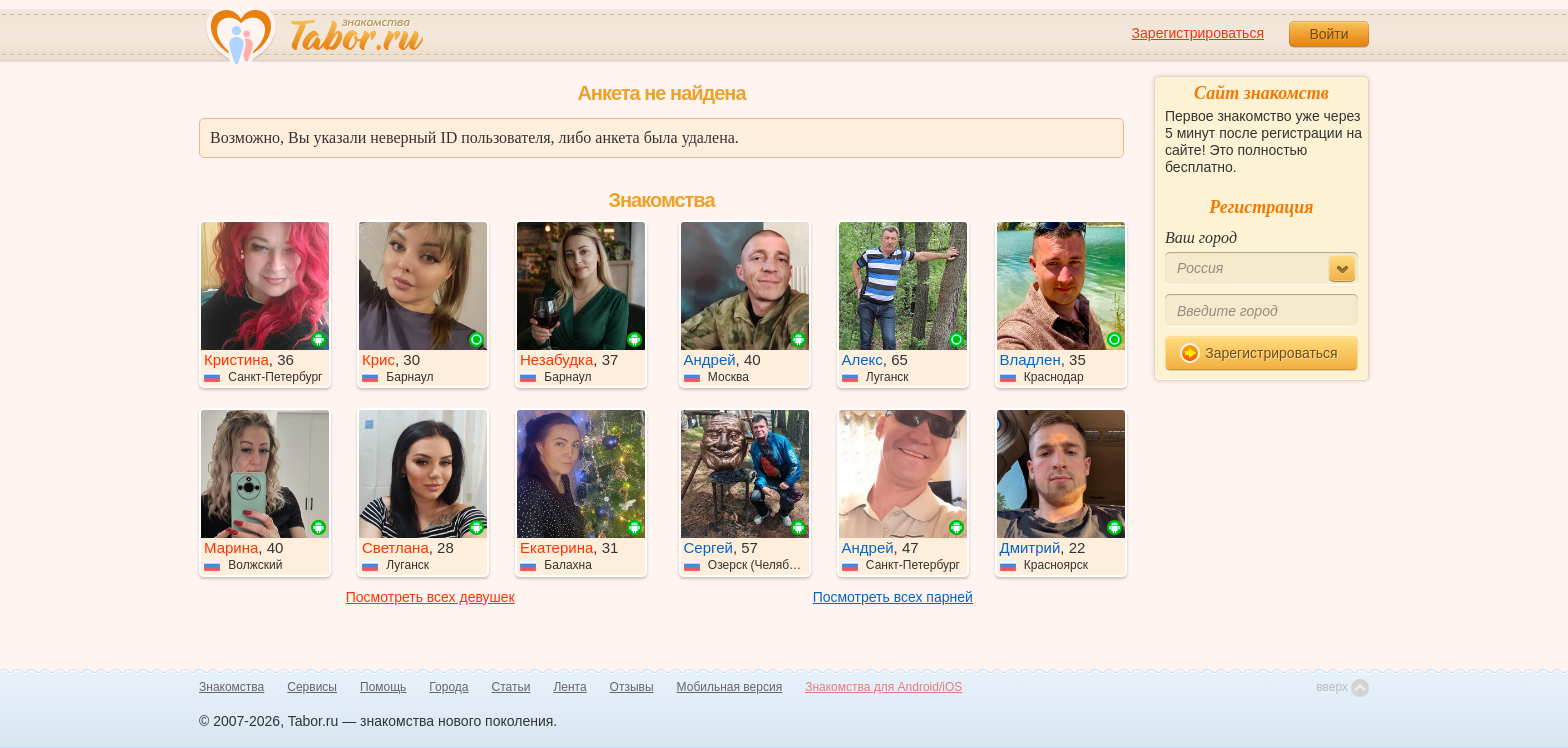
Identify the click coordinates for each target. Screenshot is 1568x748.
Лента (569, 687)
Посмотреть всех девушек (430, 597)
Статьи (511, 687)
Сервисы (312, 687)
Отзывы (632, 687)
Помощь (383, 687)
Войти (1328, 34)
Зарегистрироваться (1198, 33)
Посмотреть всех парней (893, 597)
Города (448, 687)
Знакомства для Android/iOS (883, 687)
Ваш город (1201, 237)
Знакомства (231, 687)
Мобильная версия (730, 687)
